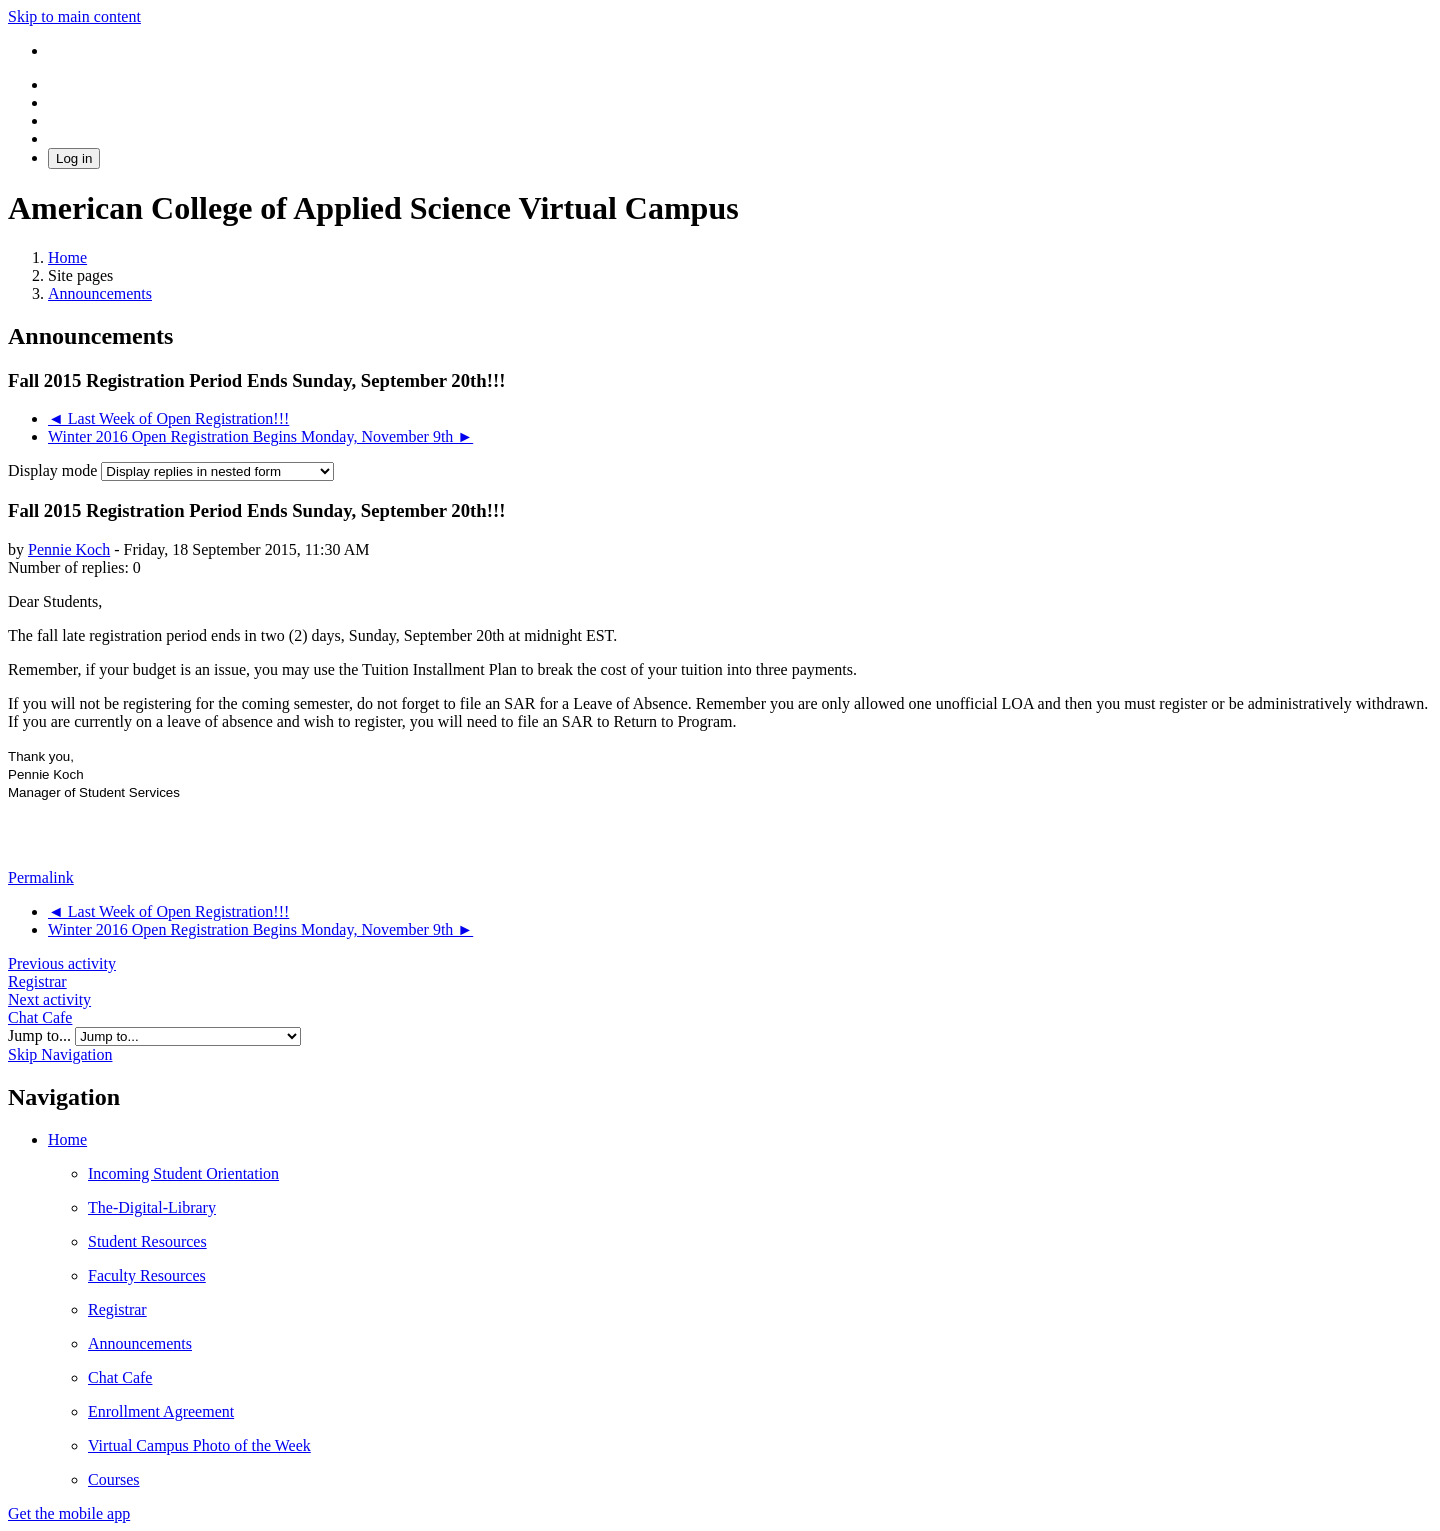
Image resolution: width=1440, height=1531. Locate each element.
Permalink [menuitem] (41, 877)
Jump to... (41, 1035)
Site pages (80, 275)
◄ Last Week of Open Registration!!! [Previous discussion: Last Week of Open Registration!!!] (168, 418)
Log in (74, 158)
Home (67, 1139)
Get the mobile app (69, 1513)
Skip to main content (74, 16)
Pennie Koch (69, 549)
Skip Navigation (60, 1054)
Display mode (54, 470)
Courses (114, 1479)
